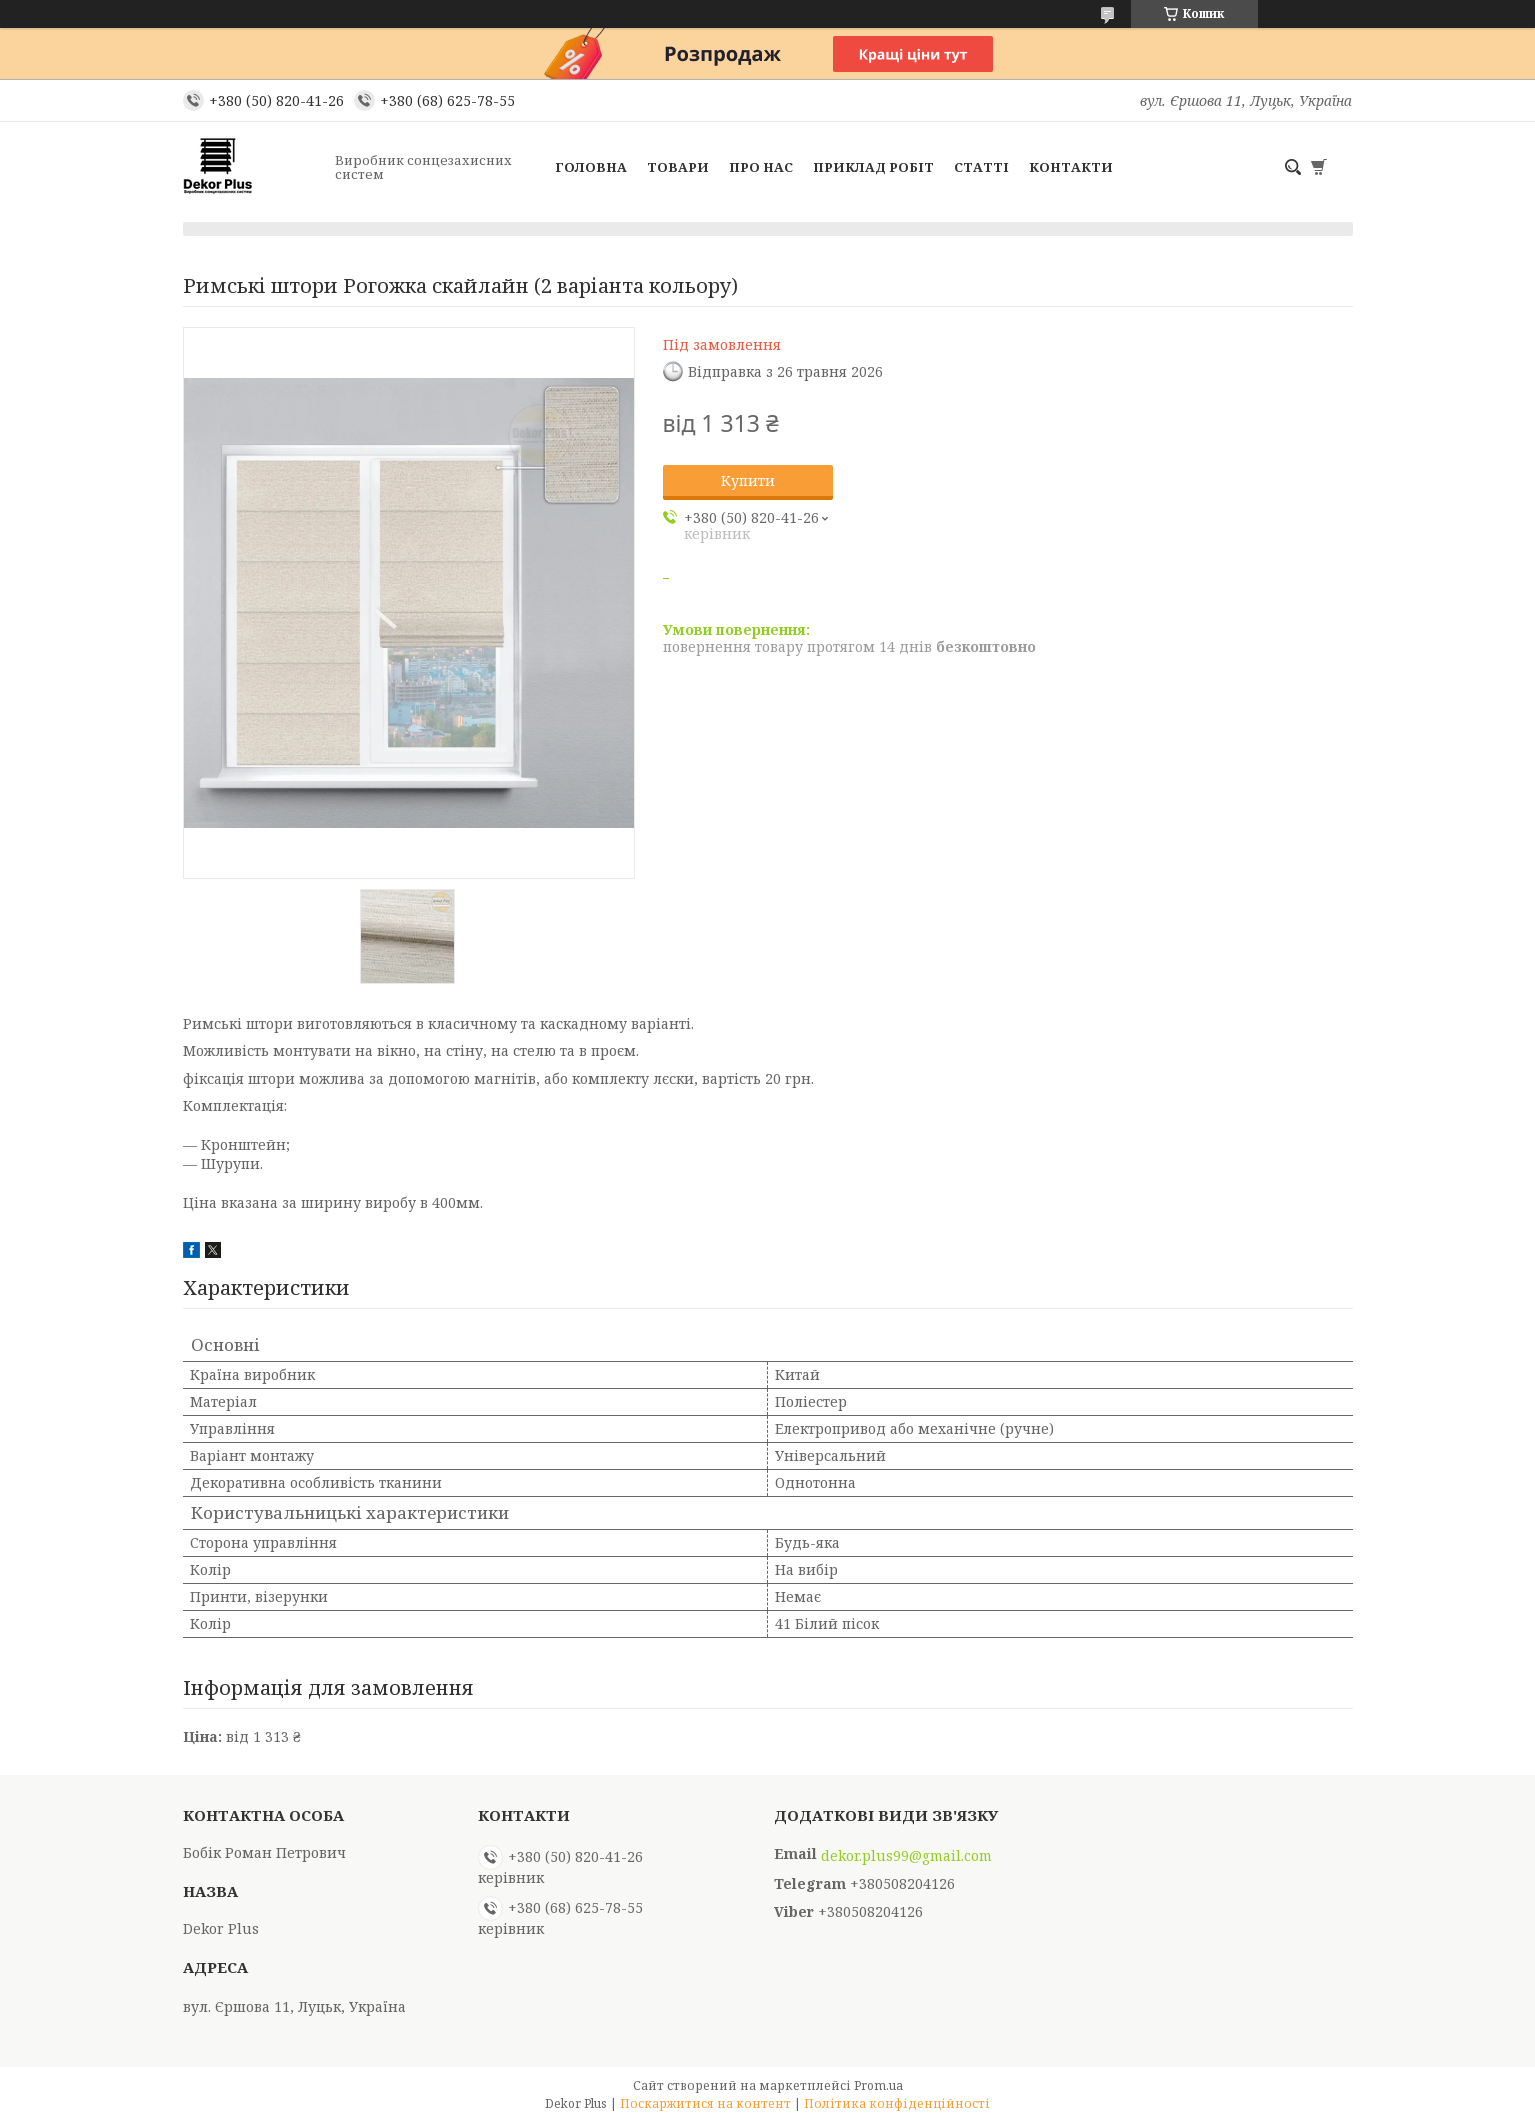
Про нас (761, 167)
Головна (591, 167)
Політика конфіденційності (897, 2103)
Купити (748, 480)
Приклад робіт (873, 167)
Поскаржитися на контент (705, 2103)
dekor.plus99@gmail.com (906, 1856)
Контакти (1071, 167)
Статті (981, 167)
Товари (678, 167)
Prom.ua (878, 2085)
